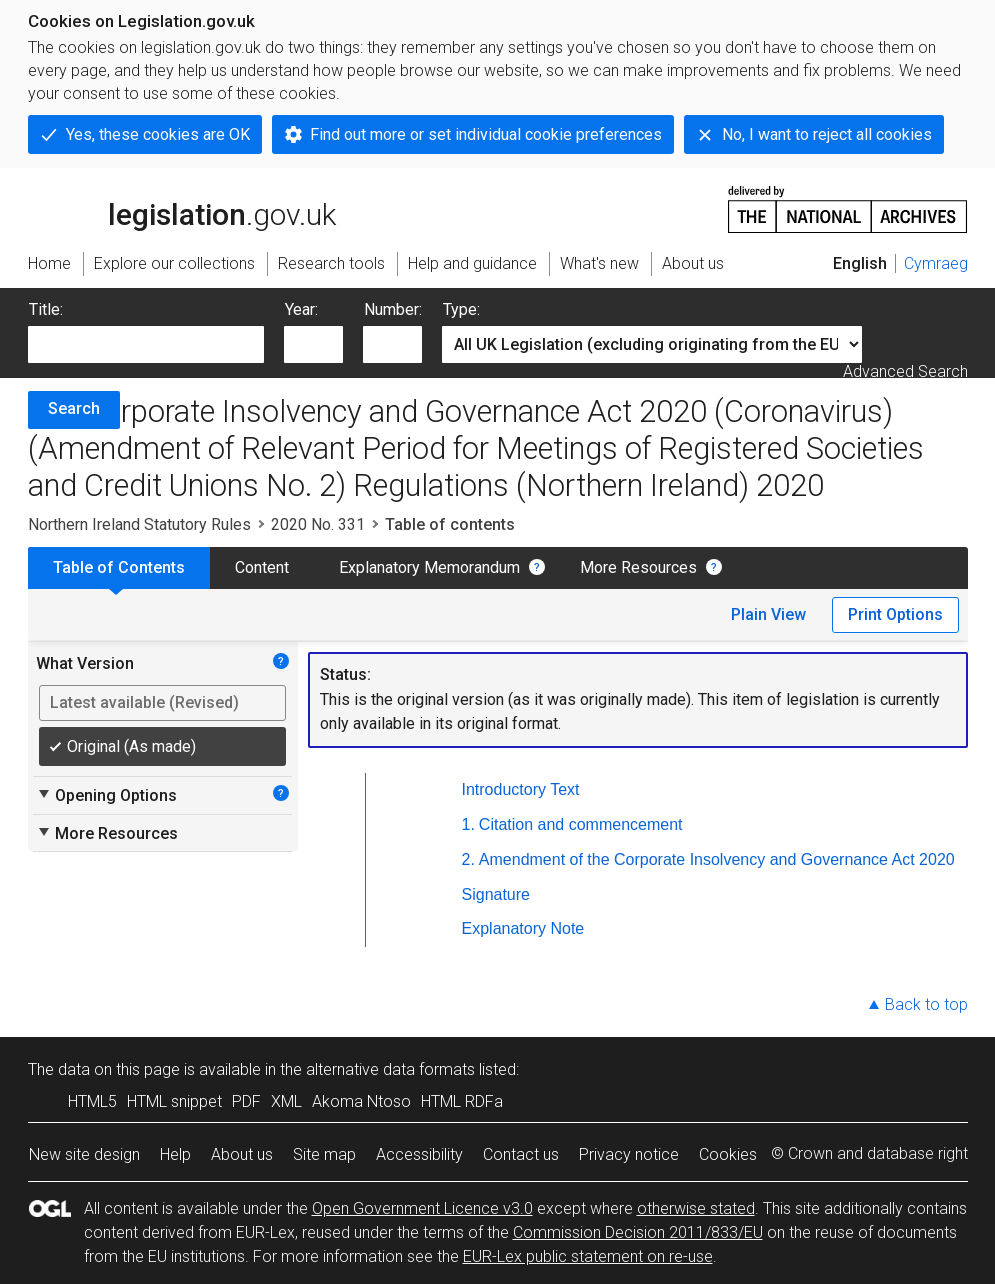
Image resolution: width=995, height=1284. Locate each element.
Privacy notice (629, 1154)
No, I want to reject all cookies (827, 134)
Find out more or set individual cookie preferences (486, 134)
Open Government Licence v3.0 (422, 1208)
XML (286, 1101)
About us (242, 1154)
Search (74, 408)
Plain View (768, 614)
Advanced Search (905, 371)
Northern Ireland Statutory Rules (139, 524)
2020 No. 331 (318, 524)
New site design (84, 1154)
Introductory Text (521, 789)
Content (262, 567)
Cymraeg (936, 263)
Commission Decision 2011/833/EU (638, 1232)
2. (468, 859)
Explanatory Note (523, 928)
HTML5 (92, 1101)
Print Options (895, 614)
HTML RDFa (462, 1101)
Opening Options (106, 795)
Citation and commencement (581, 824)
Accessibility (419, 1154)
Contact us (521, 1154)
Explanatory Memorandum (429, 567)
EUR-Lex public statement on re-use (588, 1256)
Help (175, 1154)
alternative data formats (390, 1069)
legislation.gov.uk (182, 208)
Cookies (728, 1154)
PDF (246, 1101)
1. (468, 824)
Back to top (926, 1004)
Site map (324, 1154)
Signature (496, 894)
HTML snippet (174, 1101)
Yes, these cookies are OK (158, 134)
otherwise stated (696, 1208)
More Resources (638, 567)
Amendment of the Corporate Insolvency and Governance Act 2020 (717, 859)
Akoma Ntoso (361, 1101)
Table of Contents (119, 567)
